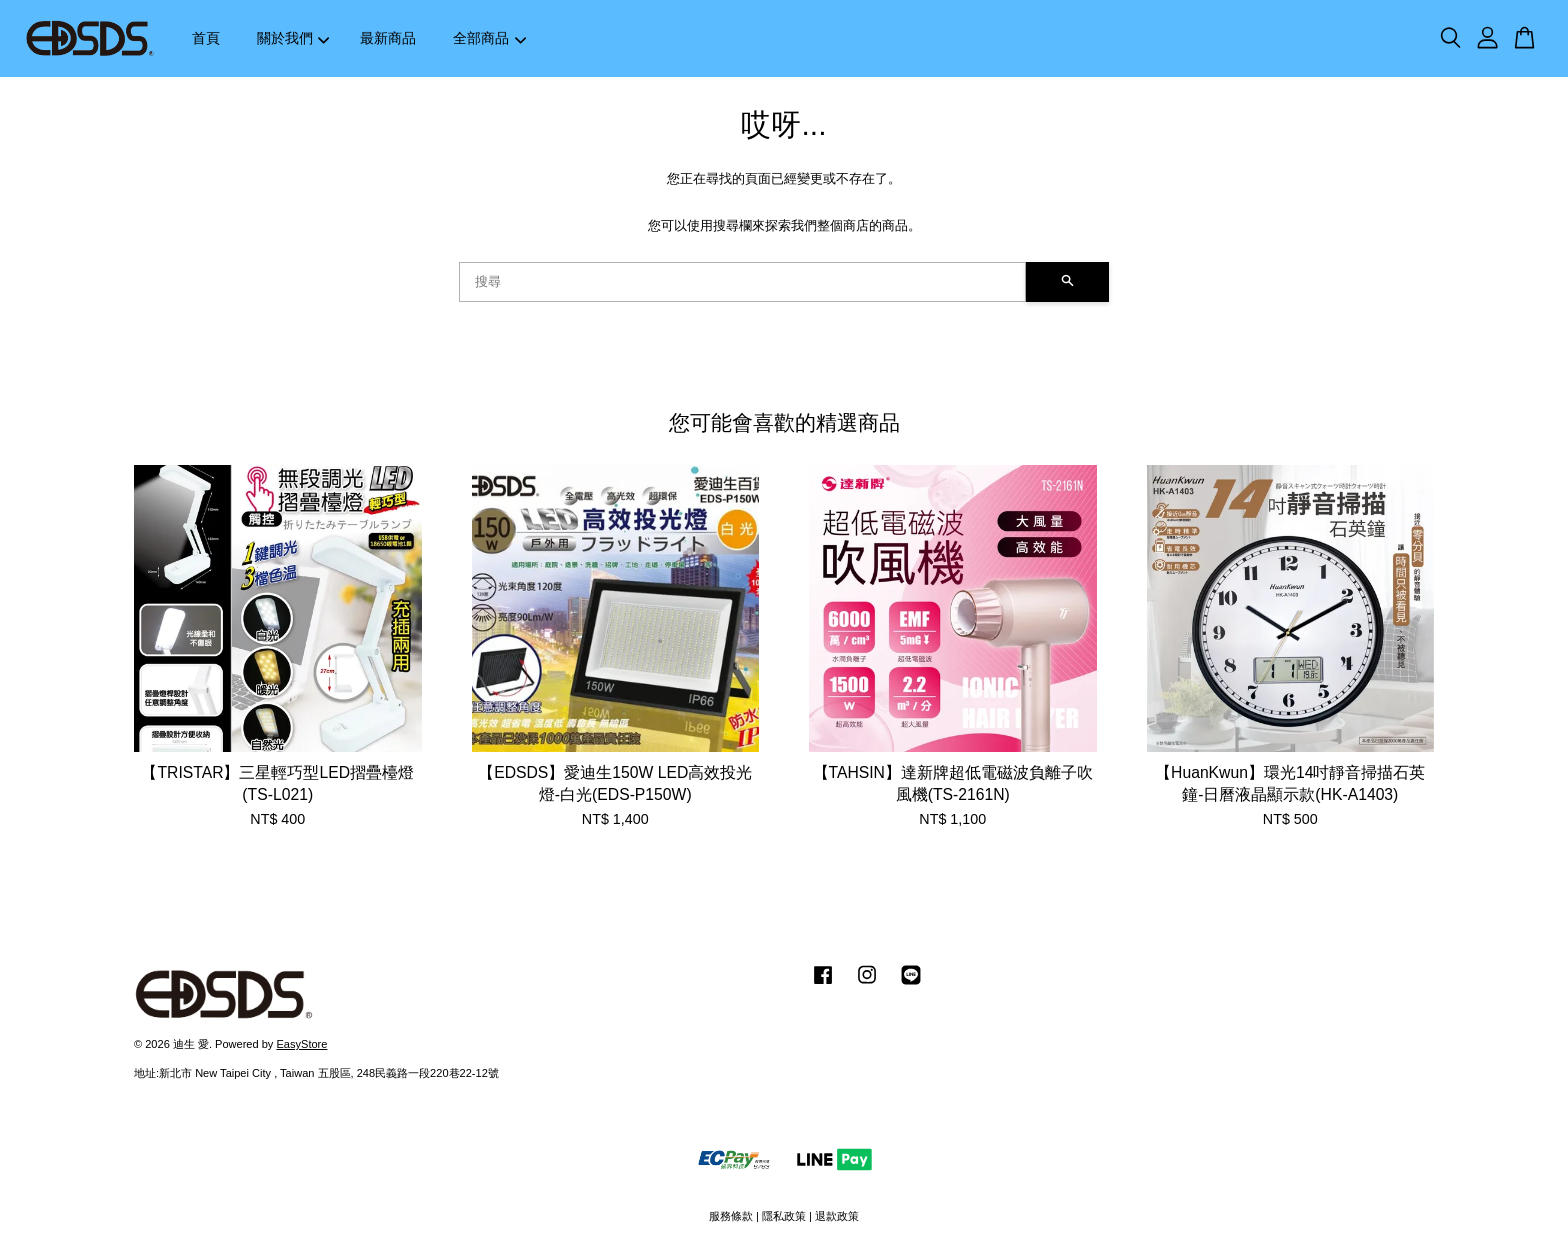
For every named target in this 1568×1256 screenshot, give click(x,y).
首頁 (206, 38)
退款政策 (837, 1216)
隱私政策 (784, 1216)
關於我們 (293, 38)
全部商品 (489, 38)
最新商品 (388, 38)
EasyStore (301, 1044)
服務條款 (731, 1216)
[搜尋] (742, 282)
